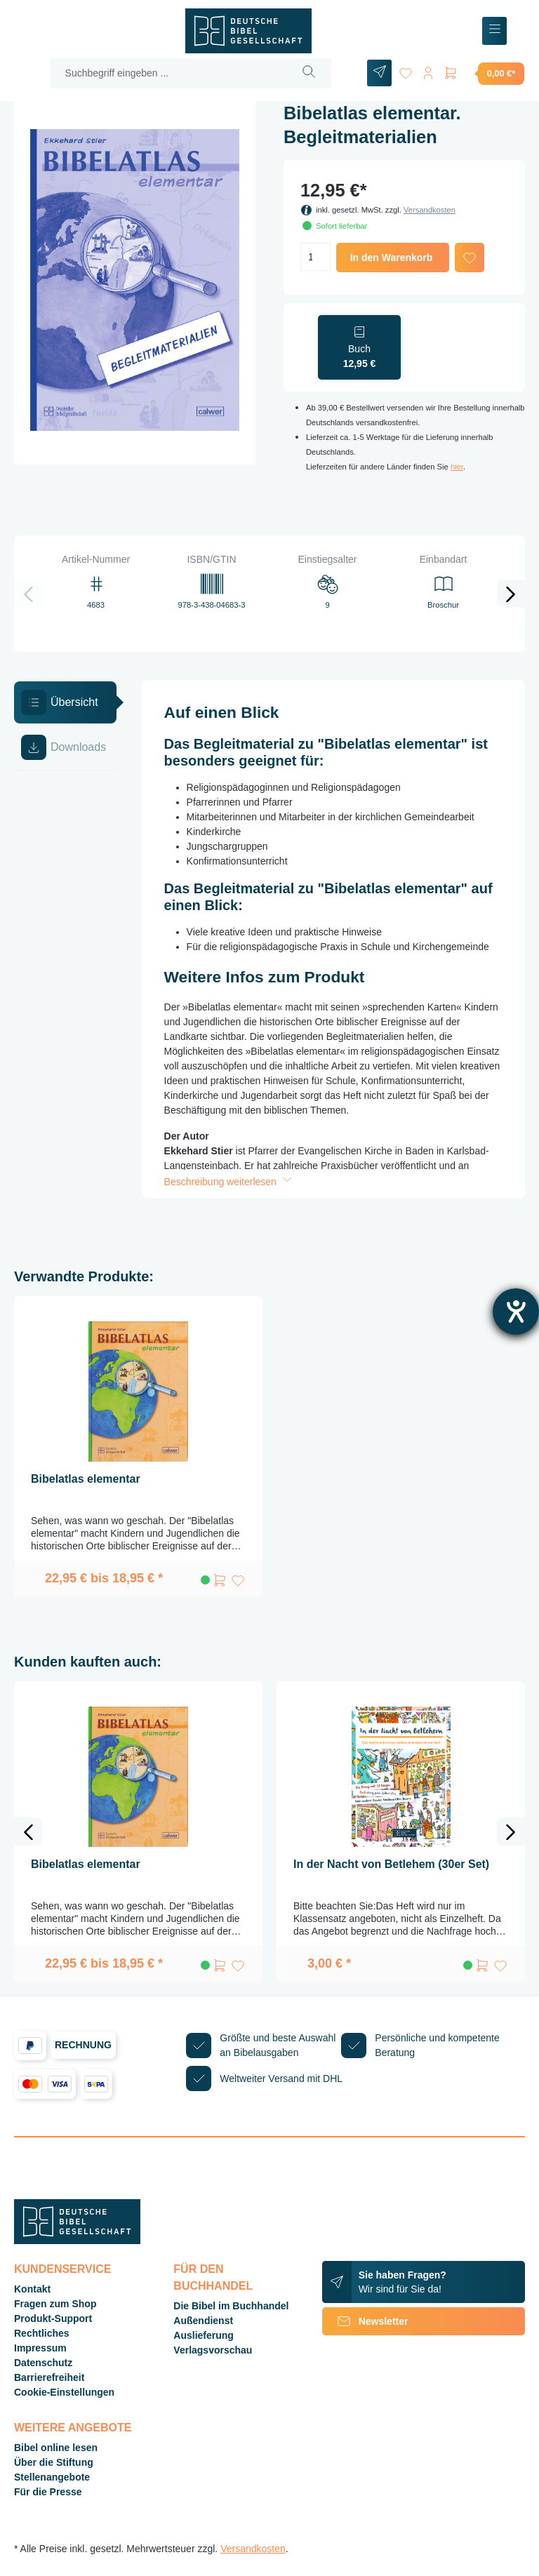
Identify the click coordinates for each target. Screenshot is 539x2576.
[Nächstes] (511, 594)
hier (457, 466)
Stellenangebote (52, 2477)
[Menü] (494, 31)
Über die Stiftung (53, 2462)
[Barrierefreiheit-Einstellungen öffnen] (516, 1311)
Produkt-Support (53, 2318)
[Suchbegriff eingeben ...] (169, 73)
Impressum (40, 2348)
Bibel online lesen (56, 2447)
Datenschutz (43, 2362)
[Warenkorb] (483, 73)
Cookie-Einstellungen (64, 2392)
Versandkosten (429, 210)
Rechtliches (41, 2333)
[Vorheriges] (28, 594)
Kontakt (32, 2289)
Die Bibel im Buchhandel (230, 2305)
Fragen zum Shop (55, 2303)
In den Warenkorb (391, 257)
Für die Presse (48, 2491)
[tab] (65, 702)
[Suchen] (309, 73)
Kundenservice (62, 2269)
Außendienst (203, 2320)
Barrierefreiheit (49, 2377)
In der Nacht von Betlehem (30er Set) (391, 1864)
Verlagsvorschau (212, 2350)
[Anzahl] (315, 257)
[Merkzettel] (405, 70)
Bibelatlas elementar (85, 1479)
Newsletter (365, 2321)
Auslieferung (203, 2335)
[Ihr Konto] (428, 70)
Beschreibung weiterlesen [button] (229, 1181)
